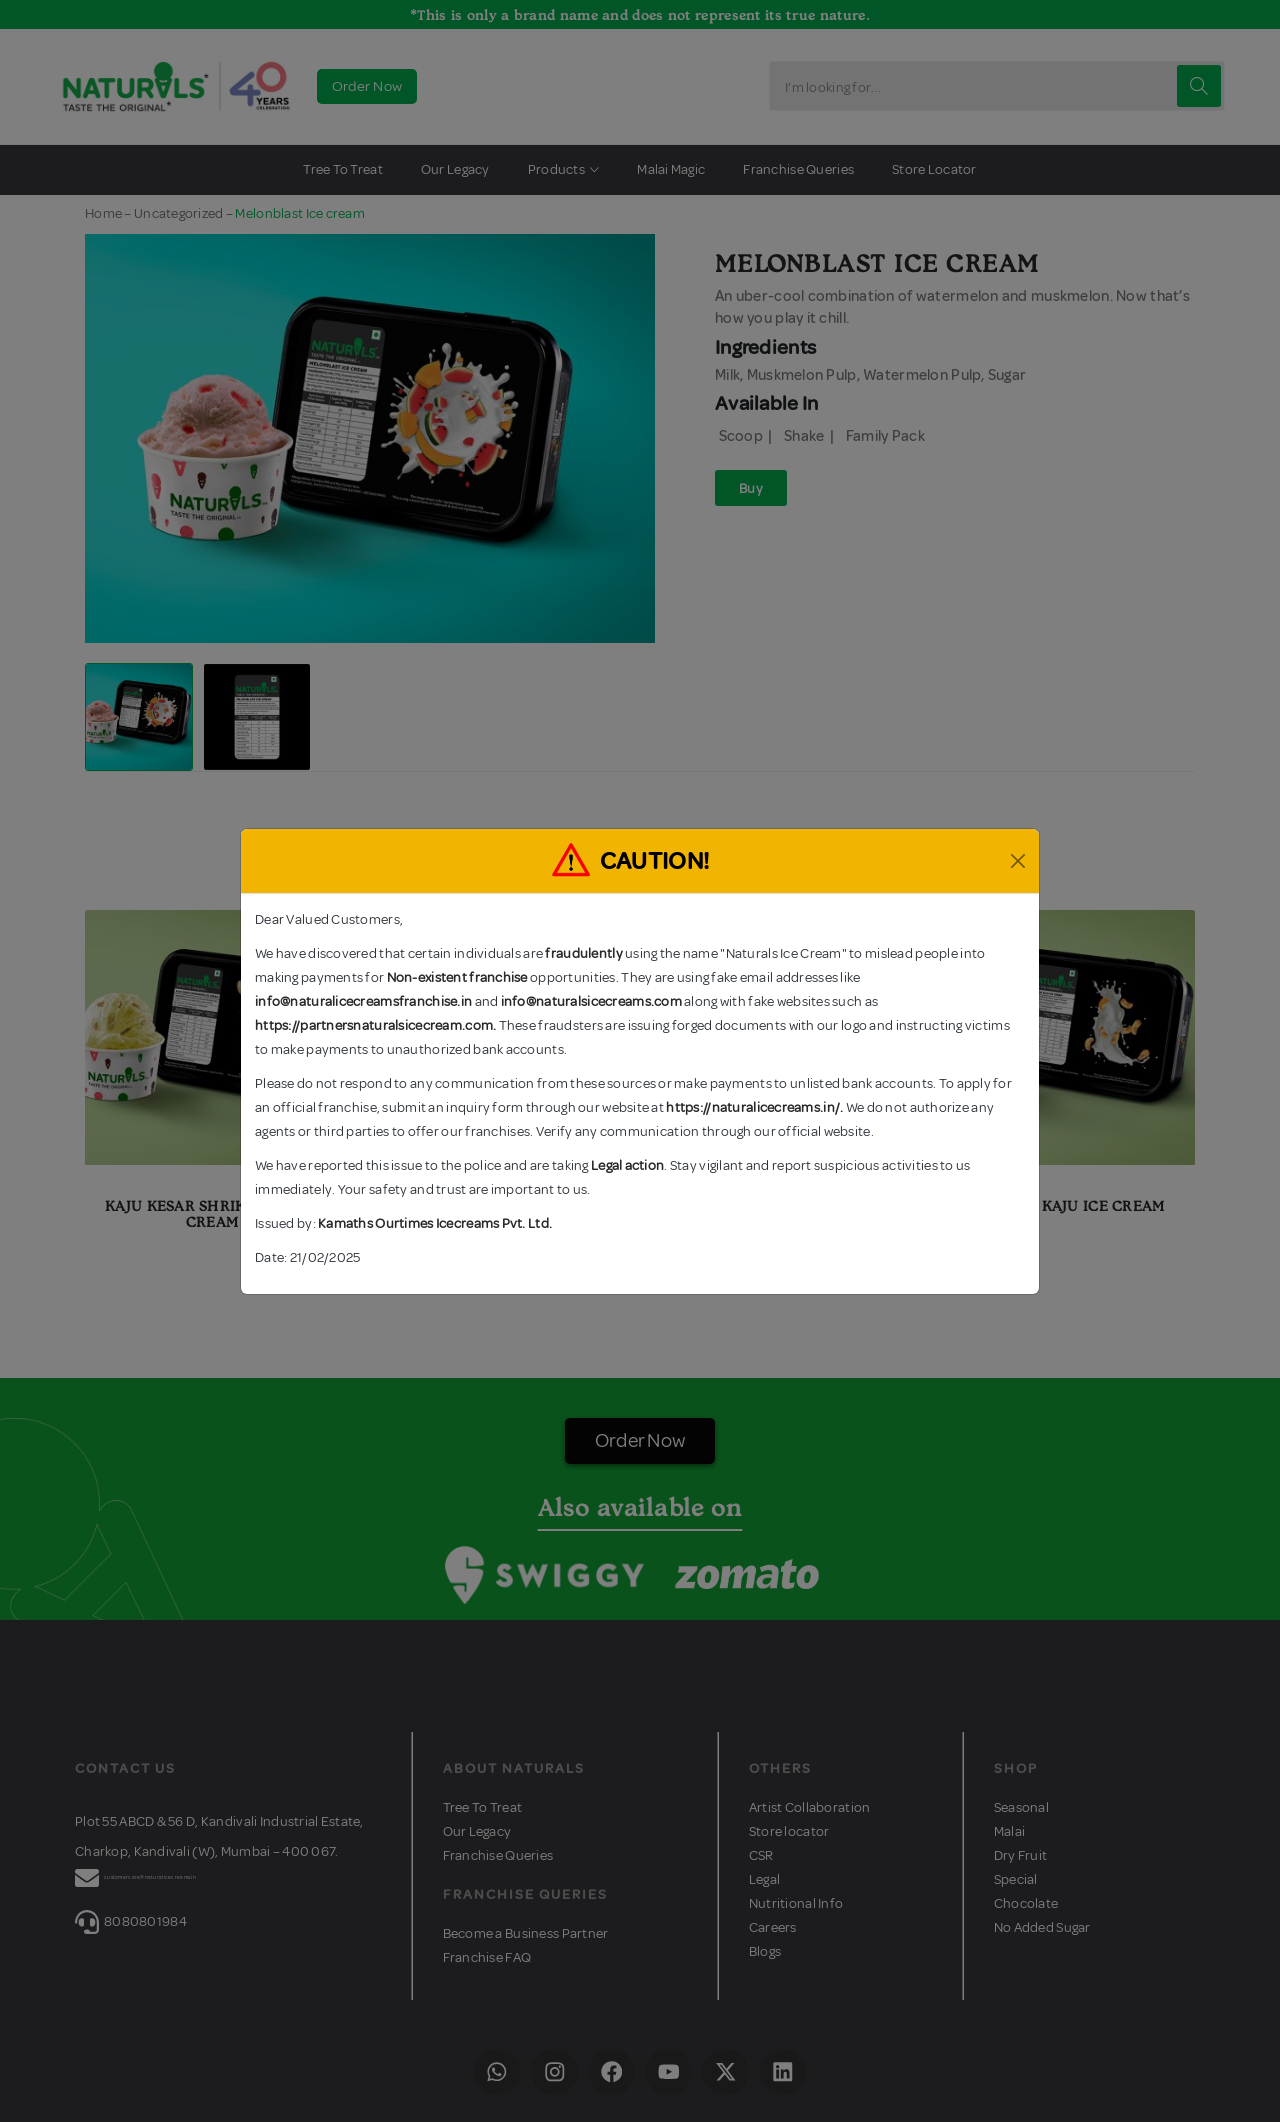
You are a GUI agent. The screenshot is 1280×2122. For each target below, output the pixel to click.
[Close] (1018, 861)
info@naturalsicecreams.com (591, 1001)
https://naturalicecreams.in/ (753, 1107)
